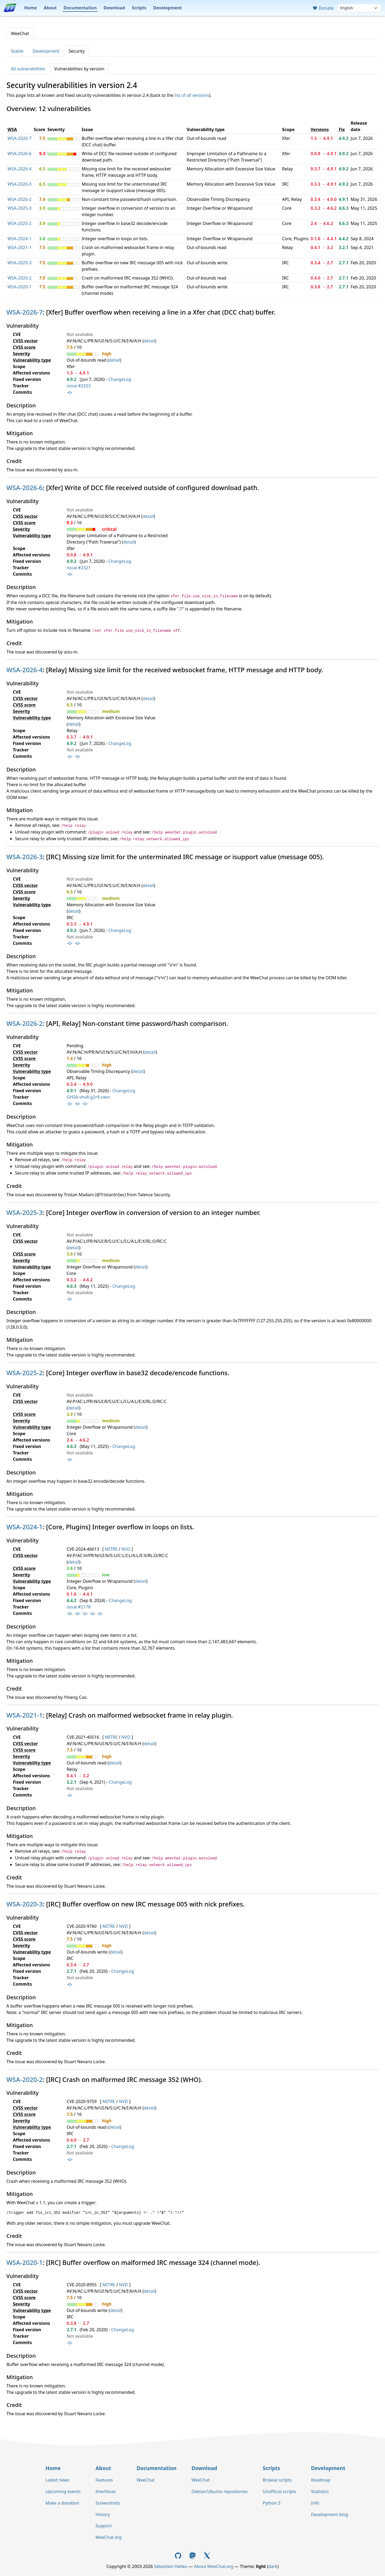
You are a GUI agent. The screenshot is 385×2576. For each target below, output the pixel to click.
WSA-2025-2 (19, 223)
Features (104, 2480)
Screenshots (107, 2503)
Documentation (80, 8)
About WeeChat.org (213, 2566)
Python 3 (271, 2503)
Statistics (320, 2491)
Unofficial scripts (279, 2491)
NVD (125, 1549)
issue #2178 (78, 1607)
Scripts (139, 8)
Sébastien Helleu (170, 2566)
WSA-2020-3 (19, 263)
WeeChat (20, 33)
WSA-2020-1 (19, 287)
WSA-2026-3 (19, 184)
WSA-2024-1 (19, 239)
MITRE (111, 1549)
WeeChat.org (108, 2537)
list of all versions (192, 95)
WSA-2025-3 (19, 208)
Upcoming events (62, 2491)
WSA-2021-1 (19, 247)
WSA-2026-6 (19, 153)
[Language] (359, 8)
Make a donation (62, 2503)
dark (272, 2566)
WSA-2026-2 (19, 199)
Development (167, 8)
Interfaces (105, 2491)
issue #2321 (78, 568)
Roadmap (320, 2480)
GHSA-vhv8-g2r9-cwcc (88, 1097)
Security (76, 51)
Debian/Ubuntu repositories (219, 2491)
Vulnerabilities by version (79, 69)
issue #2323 (78, 386)
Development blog (329, 2514)
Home (30, 8)
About (50, 8)
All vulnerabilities (28, 69)
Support (103, 2526)
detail (149, 341)
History (102, 2514)
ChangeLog (119, 379)
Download (114, 8)
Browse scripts (277, 2480)
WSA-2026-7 (19, 138)
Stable (17, 51)
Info (315, 2503)
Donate (322, 8)
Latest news (57, 2480)
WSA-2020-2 (19, 278)
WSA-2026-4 (19, 169)
